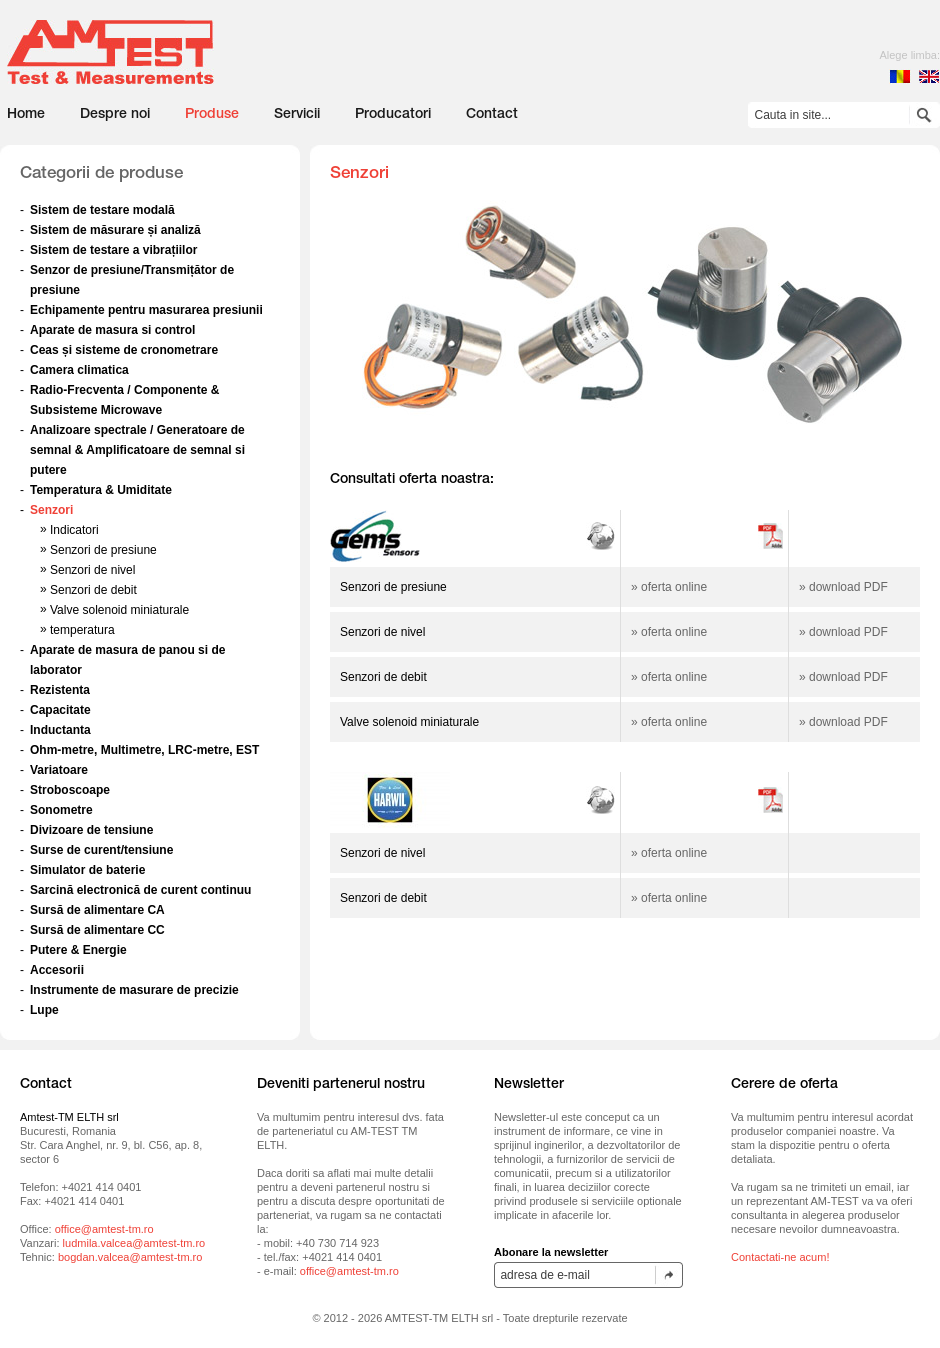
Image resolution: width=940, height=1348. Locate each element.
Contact (492, 115)
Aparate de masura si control (112, 330)
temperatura (82, 630)
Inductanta (60, 730)
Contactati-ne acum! (780, 1257)
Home (26, 115)
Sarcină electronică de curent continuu (140, 890)
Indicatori (74, 530)
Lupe (44, 1010)
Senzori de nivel (92, 570)
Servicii (297, 115)
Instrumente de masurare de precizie (134, 990)
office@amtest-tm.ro (104, 1229)
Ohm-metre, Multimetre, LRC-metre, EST (144, 750)
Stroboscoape (70, 790)
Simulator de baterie (87, 870)
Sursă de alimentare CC (97, 930)
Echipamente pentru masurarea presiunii (146, 310)
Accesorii (57, 970)
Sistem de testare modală (102, 210)
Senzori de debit (93, 590)
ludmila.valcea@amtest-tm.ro (134, 1243)
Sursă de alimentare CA (97, 910)
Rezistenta (60, 690)
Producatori (393, 115)
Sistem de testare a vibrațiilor (113, 250)
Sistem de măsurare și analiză (115, 230)
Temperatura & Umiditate (101, 490)
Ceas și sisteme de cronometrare (124, 350)
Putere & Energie (78, 950)
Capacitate (60, 710)
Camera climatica (79, 370)
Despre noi (115, 115)
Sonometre (61, 810)
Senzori (51, 510)
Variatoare (59, 770)
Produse (212, 115)
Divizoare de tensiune (91, 830)
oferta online (674, 587)
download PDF (848, 587)
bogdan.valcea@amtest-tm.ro (130, 1257)
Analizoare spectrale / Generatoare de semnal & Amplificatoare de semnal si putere (137, 450)
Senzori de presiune (103, 550)
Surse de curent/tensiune (101, 850)
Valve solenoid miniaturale (119, 610)
